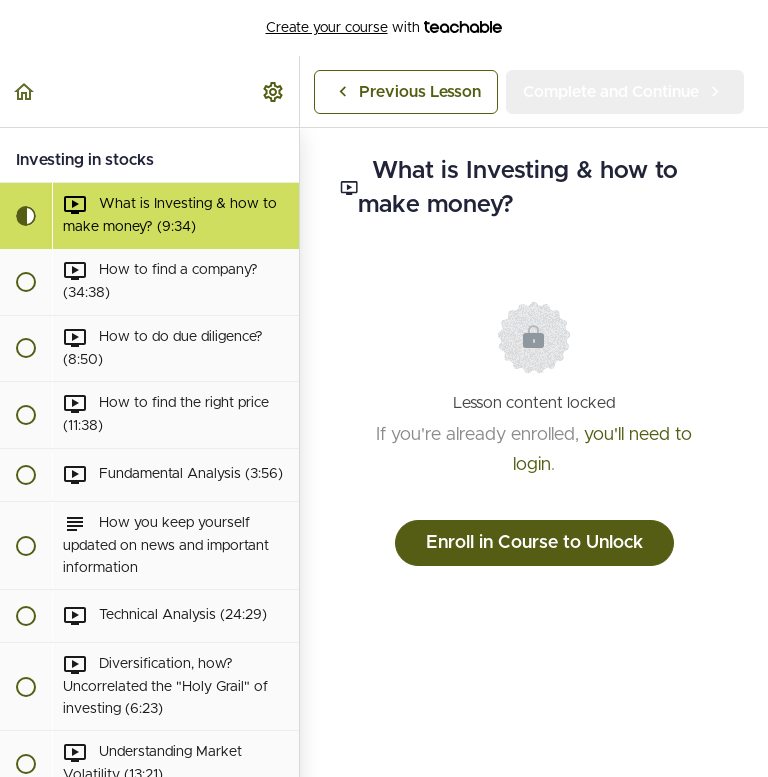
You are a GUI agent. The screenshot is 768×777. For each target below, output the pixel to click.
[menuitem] (274, 91)
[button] (25, 91)
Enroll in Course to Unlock (534, 543)
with (384, 28)
